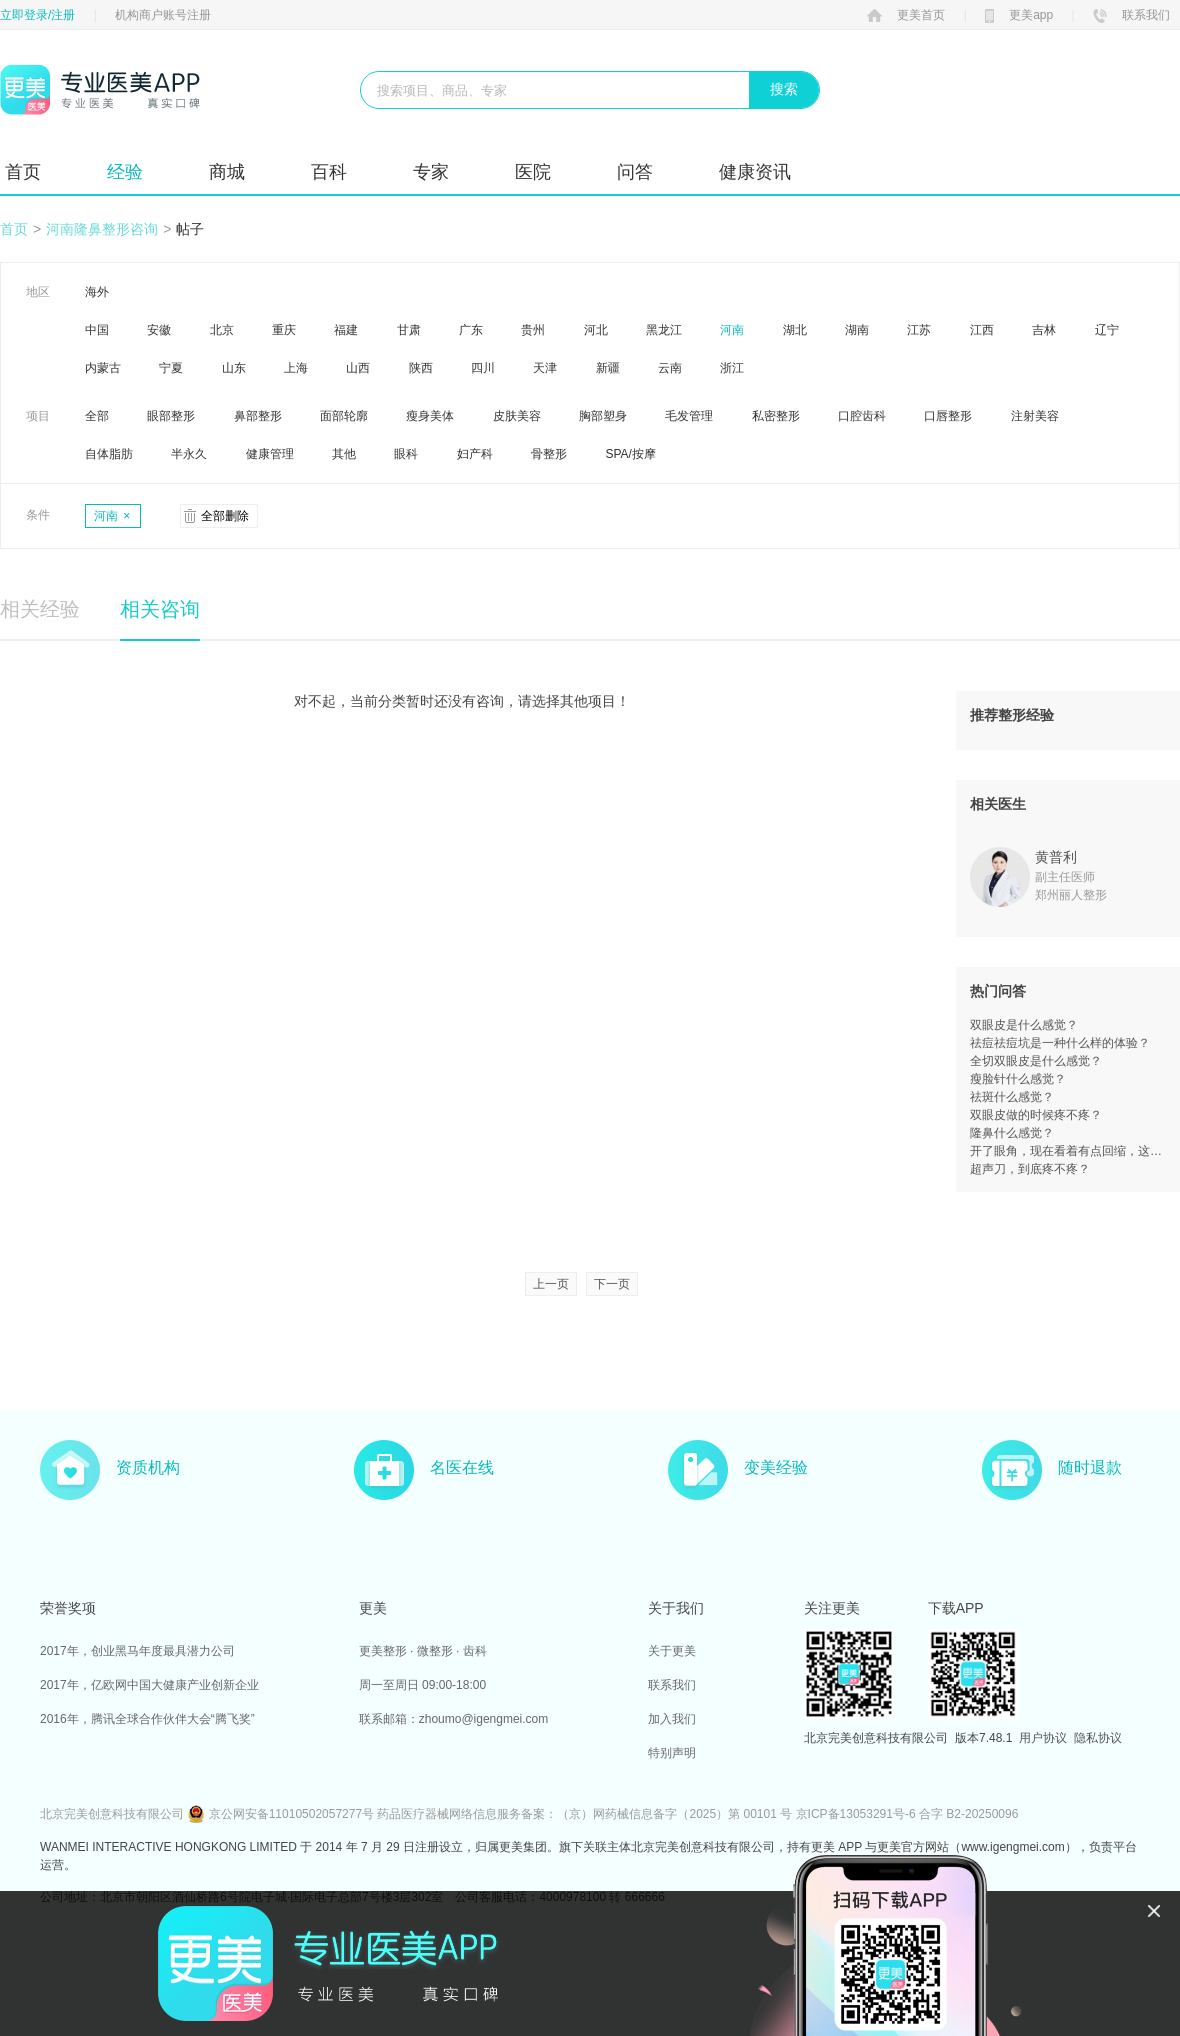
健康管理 (270, 454)
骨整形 (549, 454)
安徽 (159, 330)
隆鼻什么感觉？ (1012, 1133)
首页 (23, 172)
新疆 (608, 368)
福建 (346, 330)
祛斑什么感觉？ (1012, 1097)
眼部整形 (171, 416)
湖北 (795, 330)
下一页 (612, 1284)
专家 (431, 172)
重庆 (284, 330)
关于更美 (672, 1651)
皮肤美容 (517, 416)
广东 (471, 330)
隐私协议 (1098, 1738)
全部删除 (225, 516)
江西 (982, 330)
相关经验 (40, 609)
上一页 (551, 1284)
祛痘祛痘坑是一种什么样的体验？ (1060, 1043)
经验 (125, 172)
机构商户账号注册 (163, 15)
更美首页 (906, 15)
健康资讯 (755, 172)
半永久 (189, 454)
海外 (97, 292)
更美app (1019, 15)
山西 (358, 368)
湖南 (857, 330)
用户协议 (1043, 1738)
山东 (234, 368)
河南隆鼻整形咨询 (102, 229)
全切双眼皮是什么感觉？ (1036, 1061)
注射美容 (1035, 416)
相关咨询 (160, 609)
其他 (344, 454)
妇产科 (475, 454)
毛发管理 (689, 416)
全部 (97, 416)
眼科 (406, 454)
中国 (97, 330)
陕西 (421, 368)
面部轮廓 (344, 416)
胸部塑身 (603, 416)
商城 (227, 172)
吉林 (1044, 330)
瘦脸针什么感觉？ (1018, 1079)
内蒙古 (103, 368)
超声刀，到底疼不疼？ (1030, 1169)
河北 (596, 330)
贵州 (533, 330)
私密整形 (776, 416)
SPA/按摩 (630, 454)
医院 (533, 172)
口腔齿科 (862, 416)
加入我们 (672, 1719)
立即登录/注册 (37, 15)
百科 (329, 172)
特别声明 (672, 1753)
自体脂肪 (109, 454)
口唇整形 (948, 416)
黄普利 (1056, 857)
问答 (635, 172)
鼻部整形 (258, 416)
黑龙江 (664, 330)
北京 (222, 330)
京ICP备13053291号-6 (856, 1814)
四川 (483, 368)
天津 (545, 368)
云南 (670, 368)
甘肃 (409, 330)
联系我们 (1131, 15)
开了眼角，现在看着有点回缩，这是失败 (1068, 1151)
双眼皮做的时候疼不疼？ (1036, 1115)
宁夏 (171, 368)
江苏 (919, 330)
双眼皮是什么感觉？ (1024, 1025)
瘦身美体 (430, 416)
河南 (732, 330)
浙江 (732, 368)
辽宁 (1107, 330)
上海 (296, 368)
